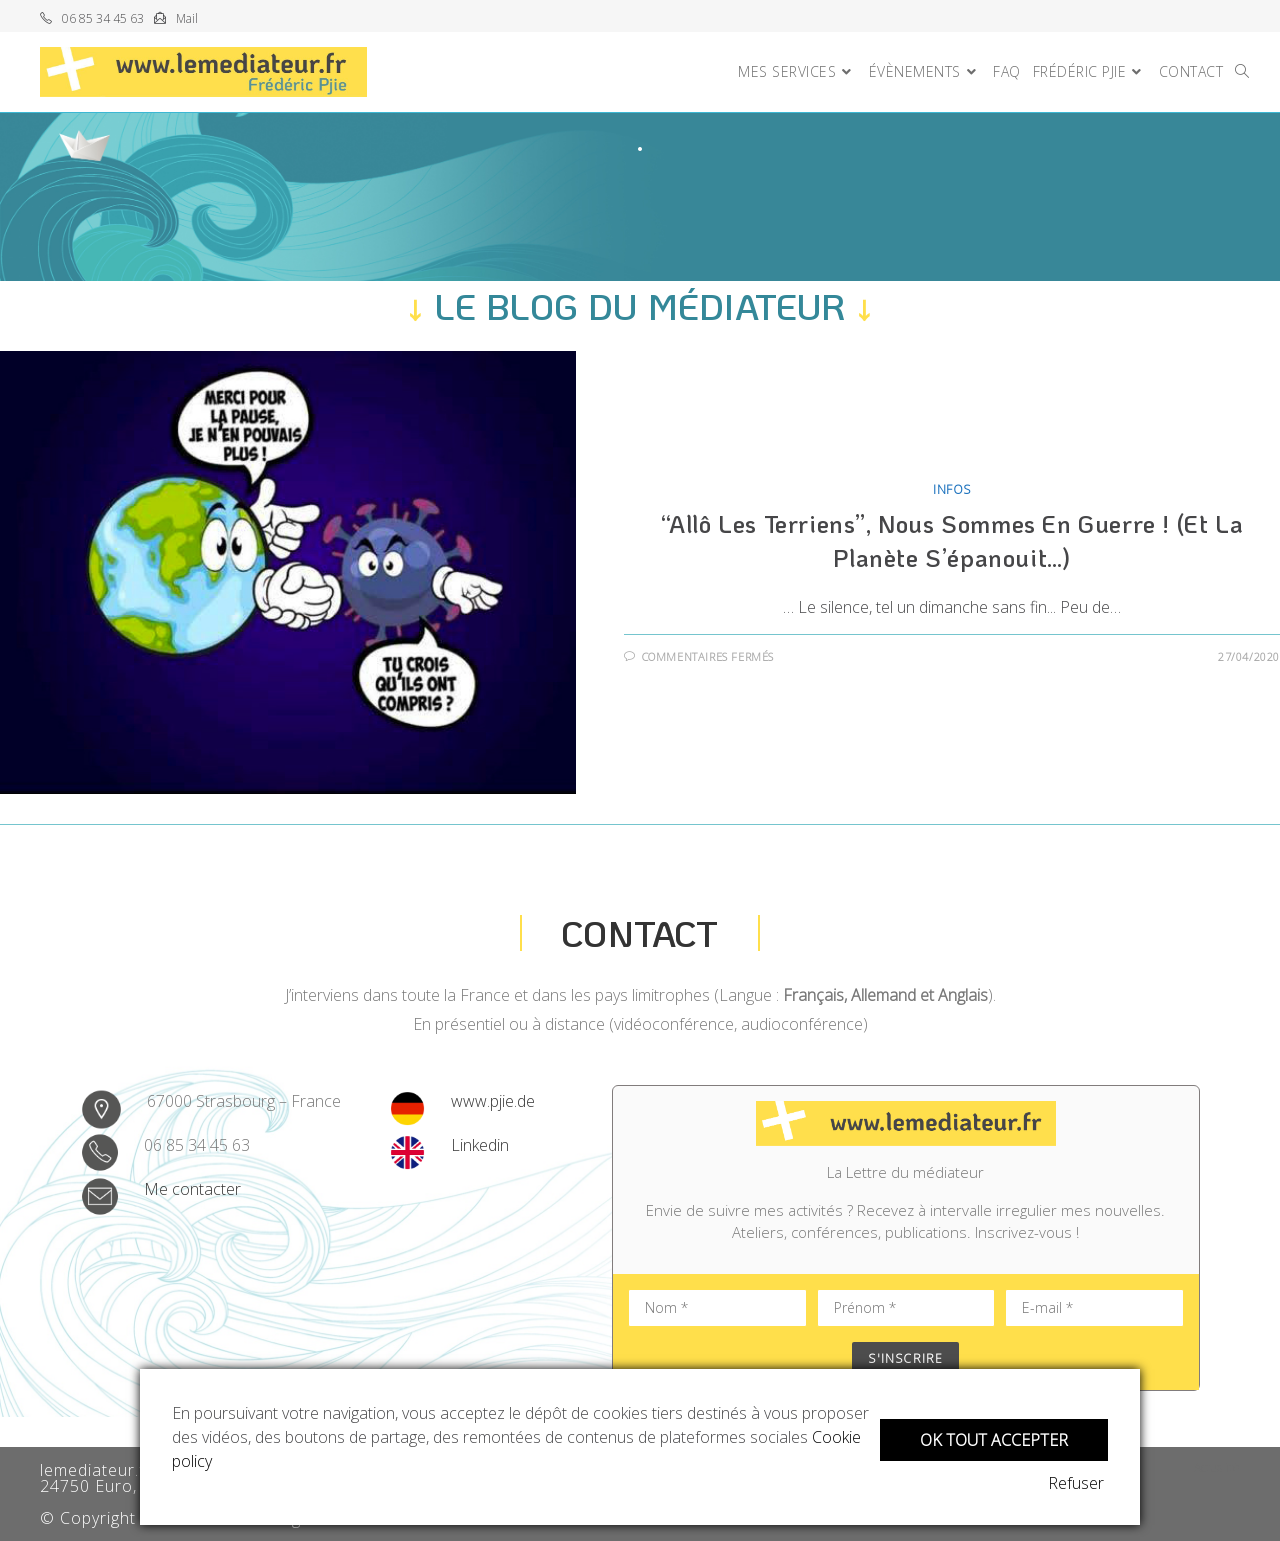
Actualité (1217, 1467)
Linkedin (480, 1145)
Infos (952, 489)
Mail (187, 18)
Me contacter (192, 1189)
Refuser (1080, 1483)
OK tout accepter (994, 1438)
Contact (639, 932)
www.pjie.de (493, 1101)
